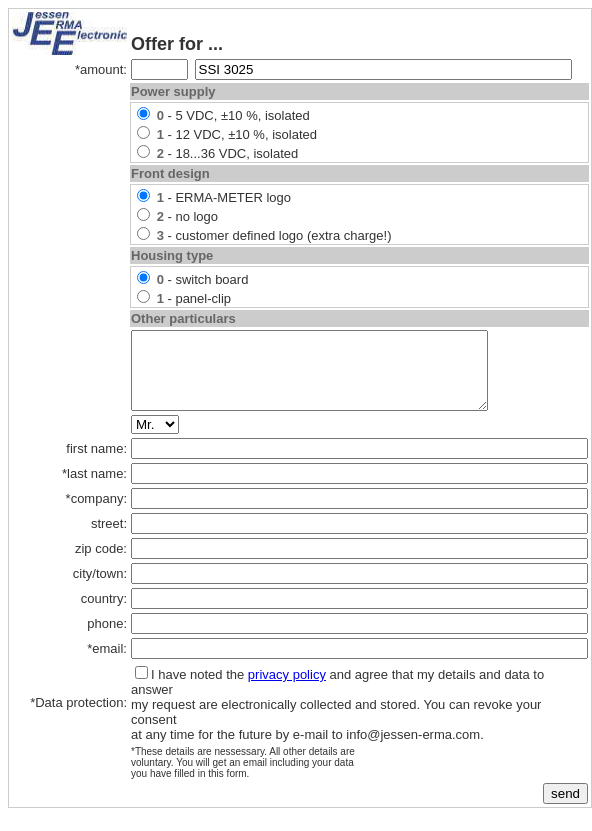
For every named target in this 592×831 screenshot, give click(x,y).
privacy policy (287, 689)
